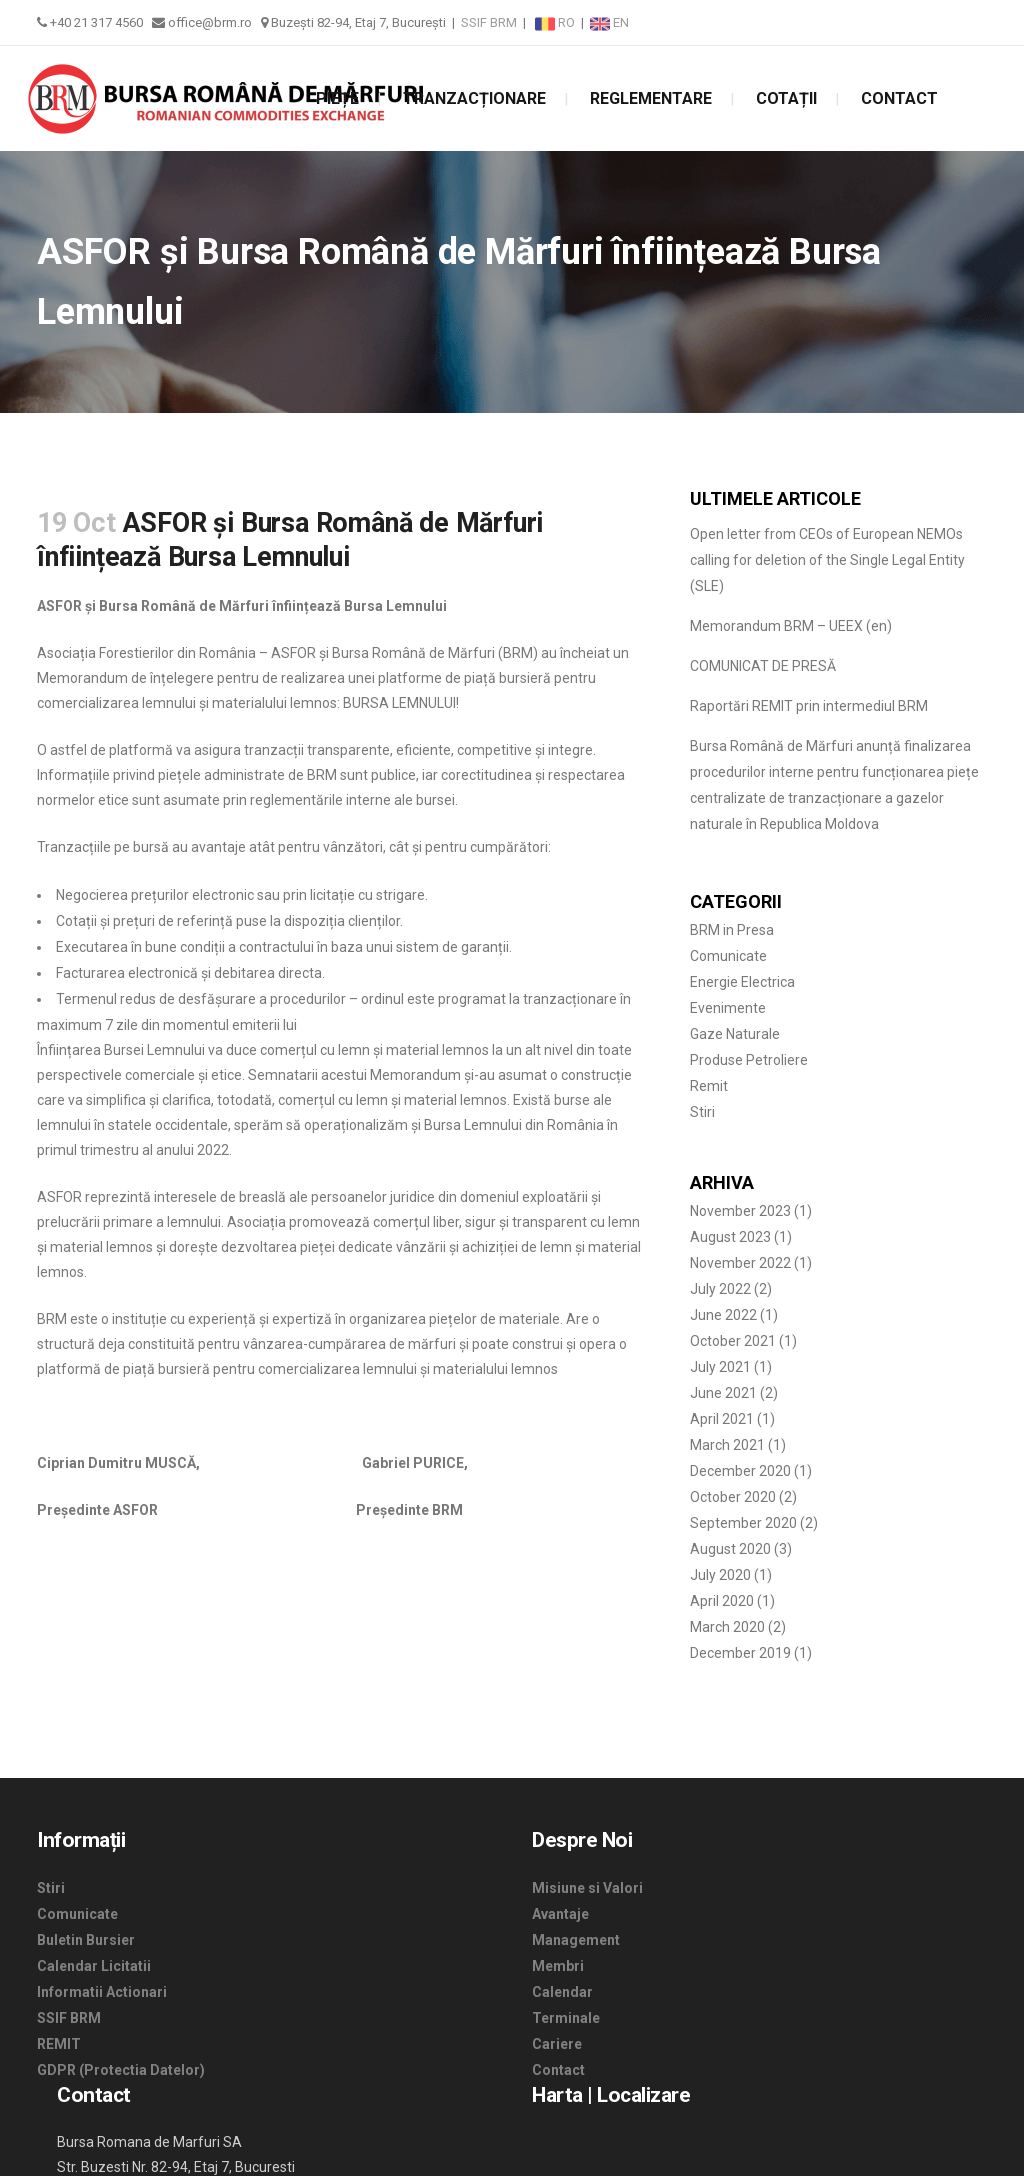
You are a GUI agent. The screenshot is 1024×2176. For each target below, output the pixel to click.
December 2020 (740, 1471)
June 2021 (723, 1393)
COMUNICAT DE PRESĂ (763, 666)
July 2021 (720, 1367)
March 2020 (727, 1627)
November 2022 (740, 1263)
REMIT (59, 2044)
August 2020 (730, 1549)
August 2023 (730, 1237)
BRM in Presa (732, 930)
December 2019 (740, 1653)
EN (609, 22)
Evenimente (728, 1008)
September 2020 (743, 1523)
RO (556, 22)
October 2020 (733, 1497)
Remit (709, 1086)
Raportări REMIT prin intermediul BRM (809, 706)
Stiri (702, 1112)
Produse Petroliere (749, 1060)
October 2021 (733, 1341)
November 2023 (740, 1211)
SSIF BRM (489, 22)
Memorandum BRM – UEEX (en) (791, 626)
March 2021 (727, 1445)
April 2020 (722, 1601)
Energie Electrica (742, 982)
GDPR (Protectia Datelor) (121, 2070)
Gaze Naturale (735, 1034)
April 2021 (722, 1419)
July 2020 (720, 1575)
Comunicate (728, 956)
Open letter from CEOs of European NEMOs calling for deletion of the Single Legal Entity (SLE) (827, 560)
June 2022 (723, 1315)
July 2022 (720, 1289)
